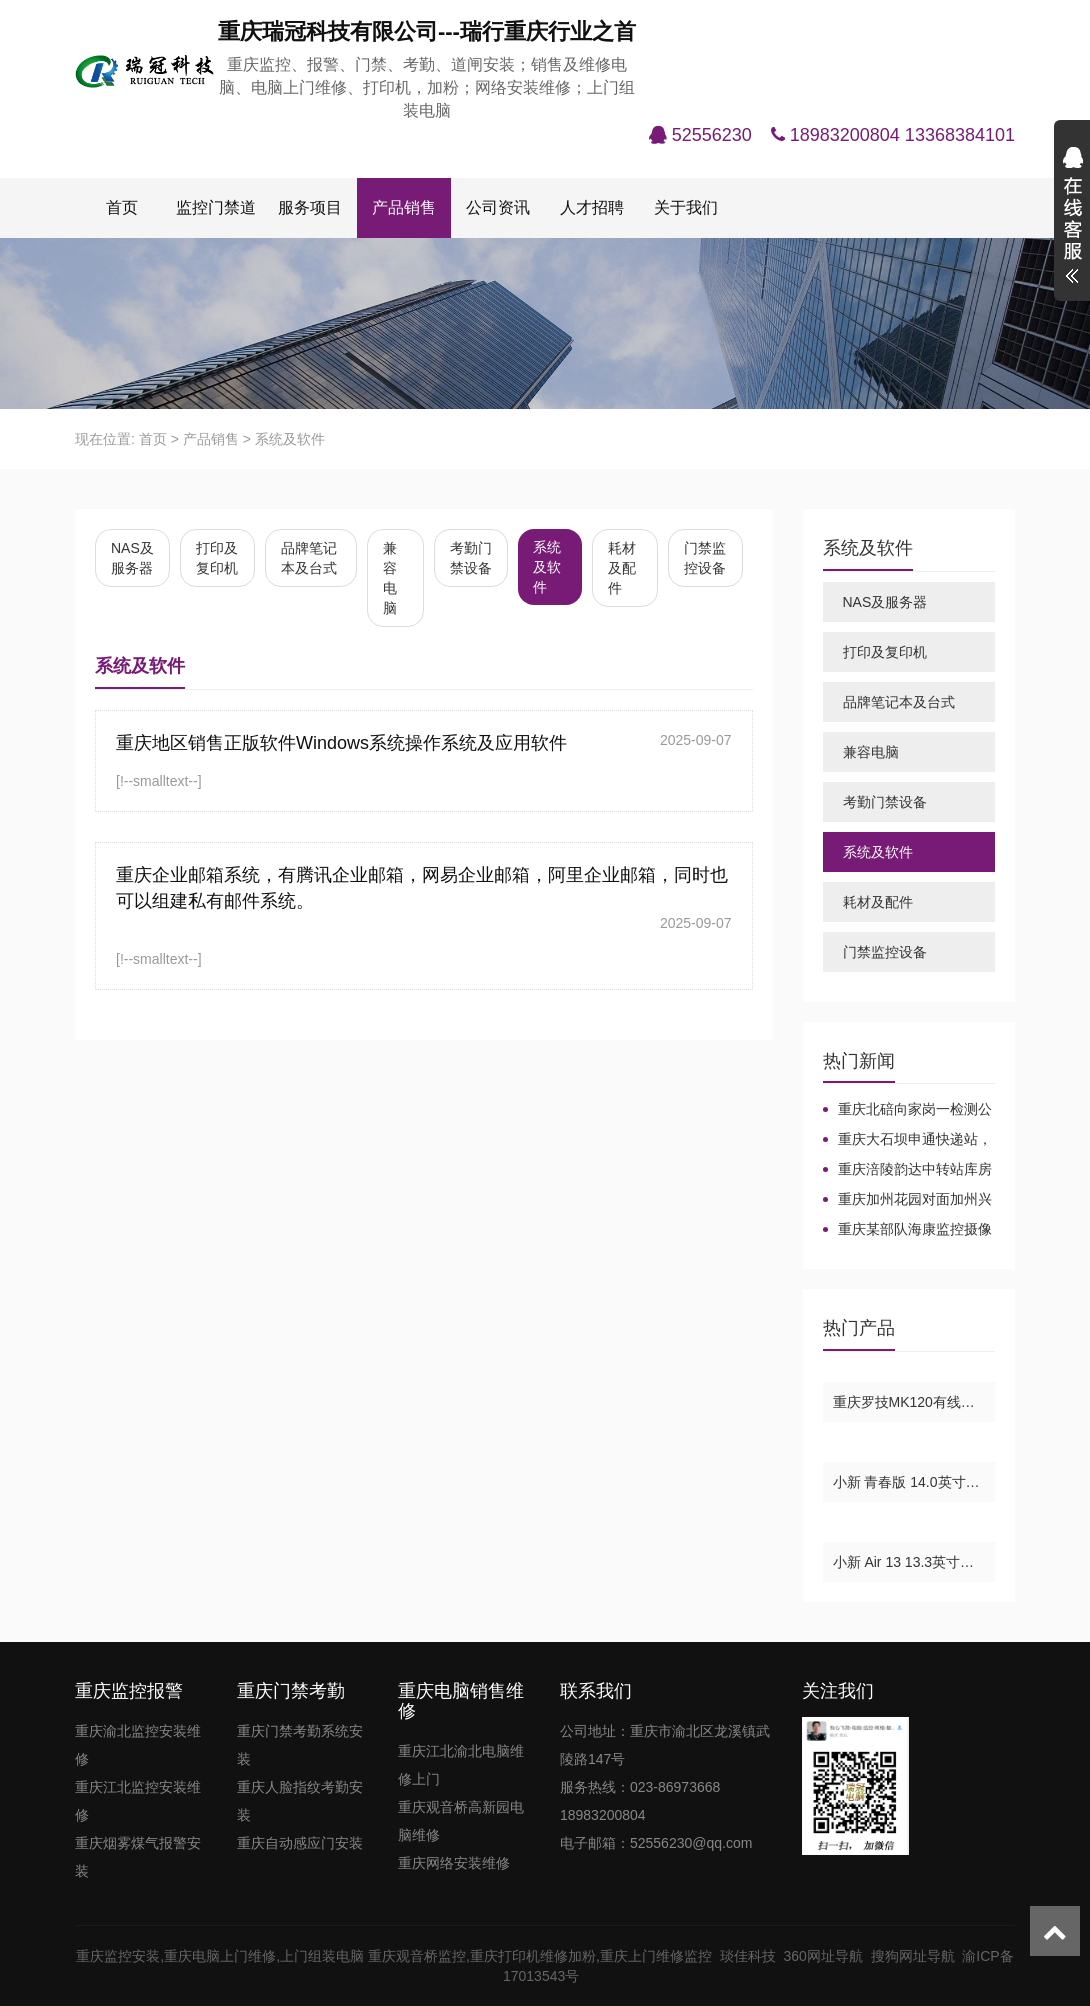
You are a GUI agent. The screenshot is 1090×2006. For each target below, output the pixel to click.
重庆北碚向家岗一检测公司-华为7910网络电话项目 (907, 1110)
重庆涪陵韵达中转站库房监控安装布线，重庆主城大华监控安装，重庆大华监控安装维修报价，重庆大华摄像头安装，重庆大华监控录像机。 (907, 1170)
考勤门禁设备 (471, 558)
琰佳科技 (752, 1956)
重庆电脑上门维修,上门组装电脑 (264, 1956)
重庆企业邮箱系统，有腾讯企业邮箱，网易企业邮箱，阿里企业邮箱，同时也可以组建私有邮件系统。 (422, 888)
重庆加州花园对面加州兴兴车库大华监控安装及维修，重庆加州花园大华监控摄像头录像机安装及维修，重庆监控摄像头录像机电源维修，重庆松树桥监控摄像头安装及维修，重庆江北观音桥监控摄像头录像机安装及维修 (907, 1200)
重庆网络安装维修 (454, 1863)
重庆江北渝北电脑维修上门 (461, 1765)
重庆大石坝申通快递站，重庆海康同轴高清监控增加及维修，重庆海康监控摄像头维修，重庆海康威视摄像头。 (907, 1140)
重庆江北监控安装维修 (138, 1801)
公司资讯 (498, 207)
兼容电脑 (390, 578)
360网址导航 (826, 1956)
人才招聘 (592, 207)
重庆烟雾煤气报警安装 (138, 1857)
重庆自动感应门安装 (300, 1843)
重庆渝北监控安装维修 (138, 1745)
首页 (122, 207)
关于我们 (686, 207)
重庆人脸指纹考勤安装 (300, 1801)
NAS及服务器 (132, 558)
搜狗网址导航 (917, 1956)
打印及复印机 (217, 558)
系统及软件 (290, 439)
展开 (1072, 218)
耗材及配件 (622, 568)
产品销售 (404, 207)
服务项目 (310, 207)
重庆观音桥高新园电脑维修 (461, 1821)
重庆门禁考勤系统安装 (300, 1745)
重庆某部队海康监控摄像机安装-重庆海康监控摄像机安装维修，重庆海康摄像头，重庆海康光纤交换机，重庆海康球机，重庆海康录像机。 (907, 1230)
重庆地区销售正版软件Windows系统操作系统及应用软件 (341, 743)
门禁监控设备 (705, 558)
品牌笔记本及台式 (309, 558)
